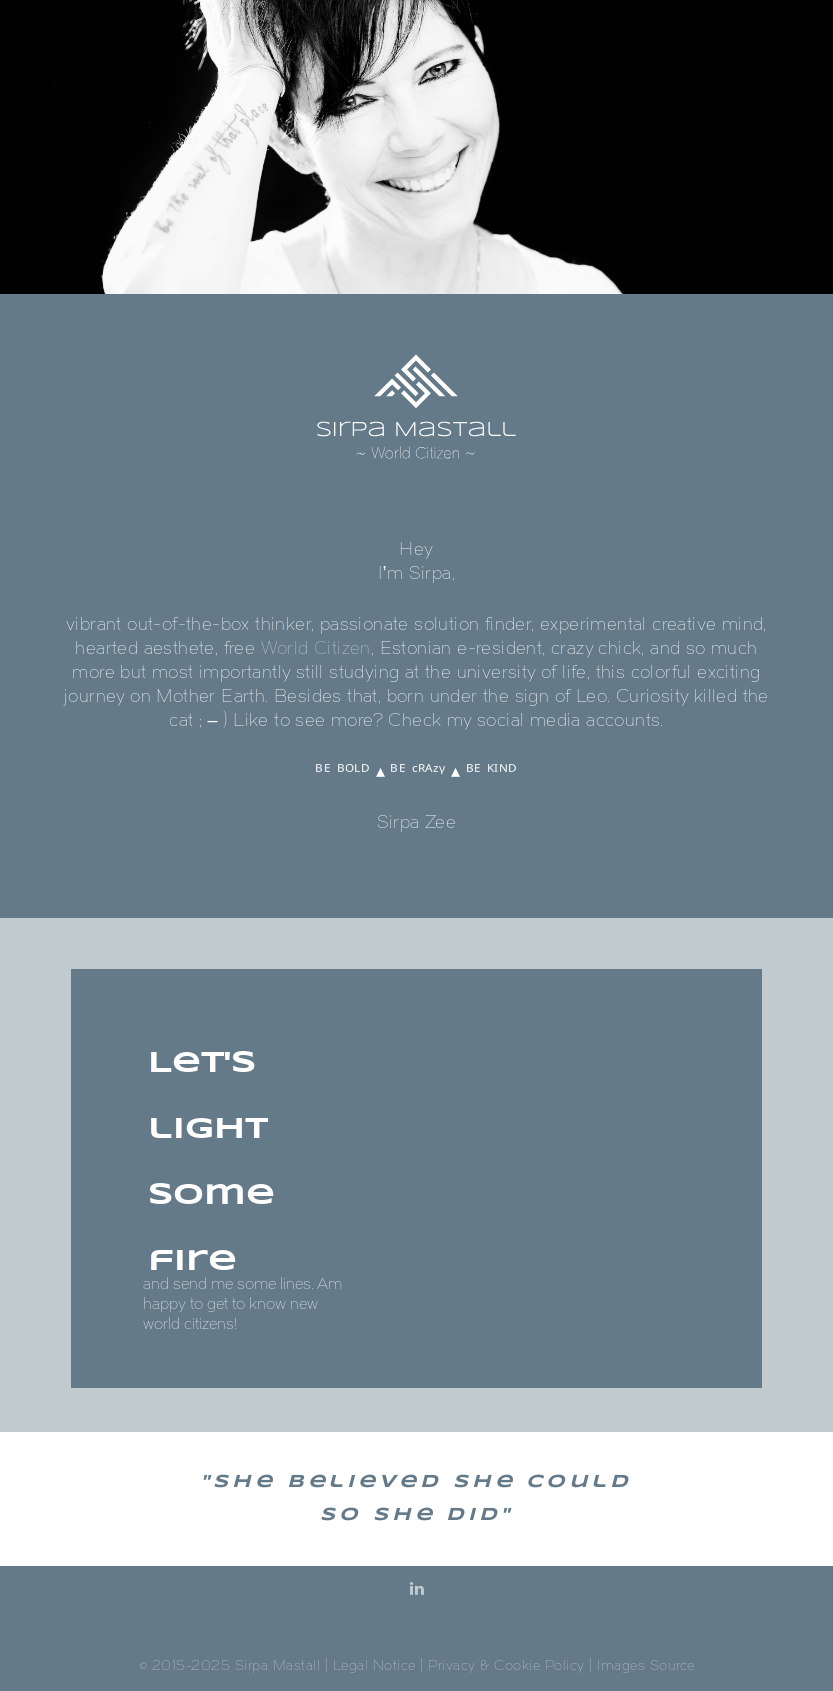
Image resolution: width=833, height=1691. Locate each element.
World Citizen (316, 648)
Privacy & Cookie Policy (506, 1665)
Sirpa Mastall (278, 1665)
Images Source (646, 1665)
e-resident (499, 648)
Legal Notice (374, 1665)
